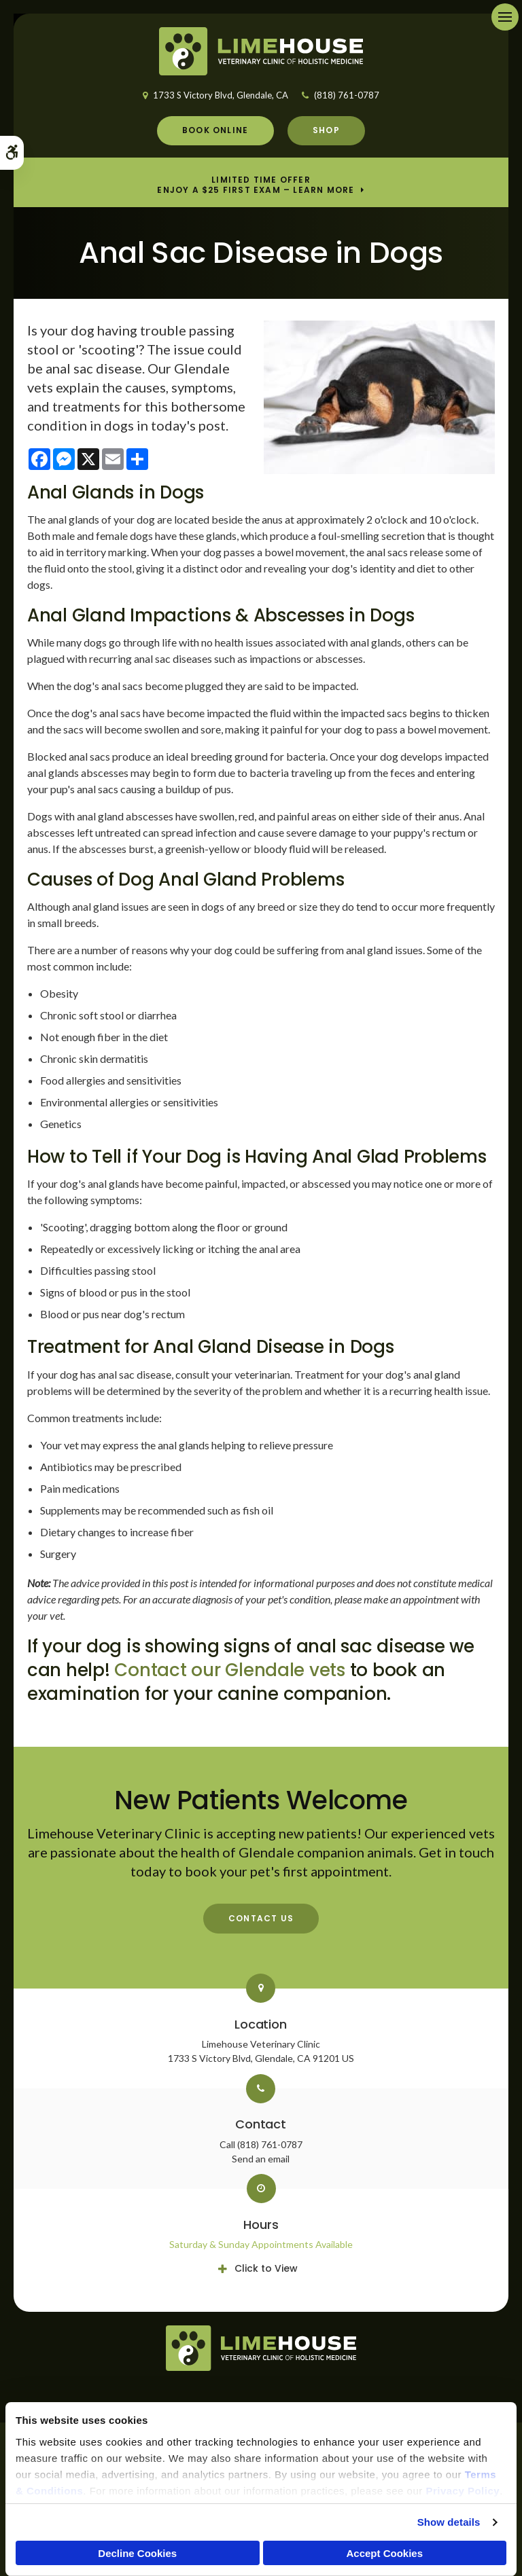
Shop (326, 130)
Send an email (261, 2158)
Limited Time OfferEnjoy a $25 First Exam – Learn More (255, 185)
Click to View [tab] (266, 2268)
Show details (449, 2522)
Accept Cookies (384, 2553)
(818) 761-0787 (346, 95)
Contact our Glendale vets (229, 1670)
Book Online (215, 130)
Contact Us (261, 1918)
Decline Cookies (137, 2553)
